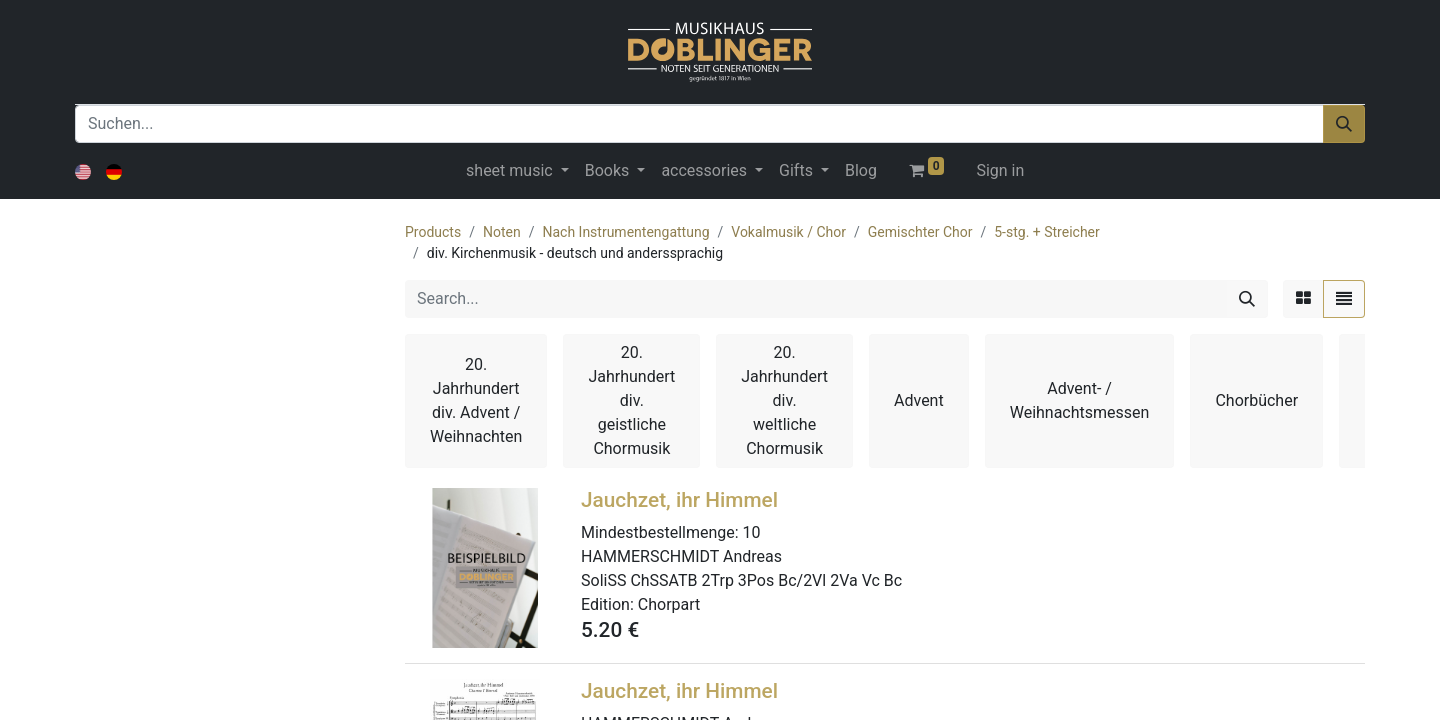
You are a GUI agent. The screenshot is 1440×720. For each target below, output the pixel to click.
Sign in (1000, 170)
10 (752, 532)
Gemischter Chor (920, 232)
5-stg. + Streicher (1047, 232)
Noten (502, 232)
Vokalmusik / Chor (788, 232)
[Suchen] (1344, 124)
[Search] (1247, 299)
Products (433, 232)
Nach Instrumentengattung (625, 232)
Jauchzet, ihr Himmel (679, 500)
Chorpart (669, 604)
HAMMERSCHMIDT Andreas (681, 556)
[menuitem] (861, 171)
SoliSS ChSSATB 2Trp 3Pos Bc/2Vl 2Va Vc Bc (741, 580)
